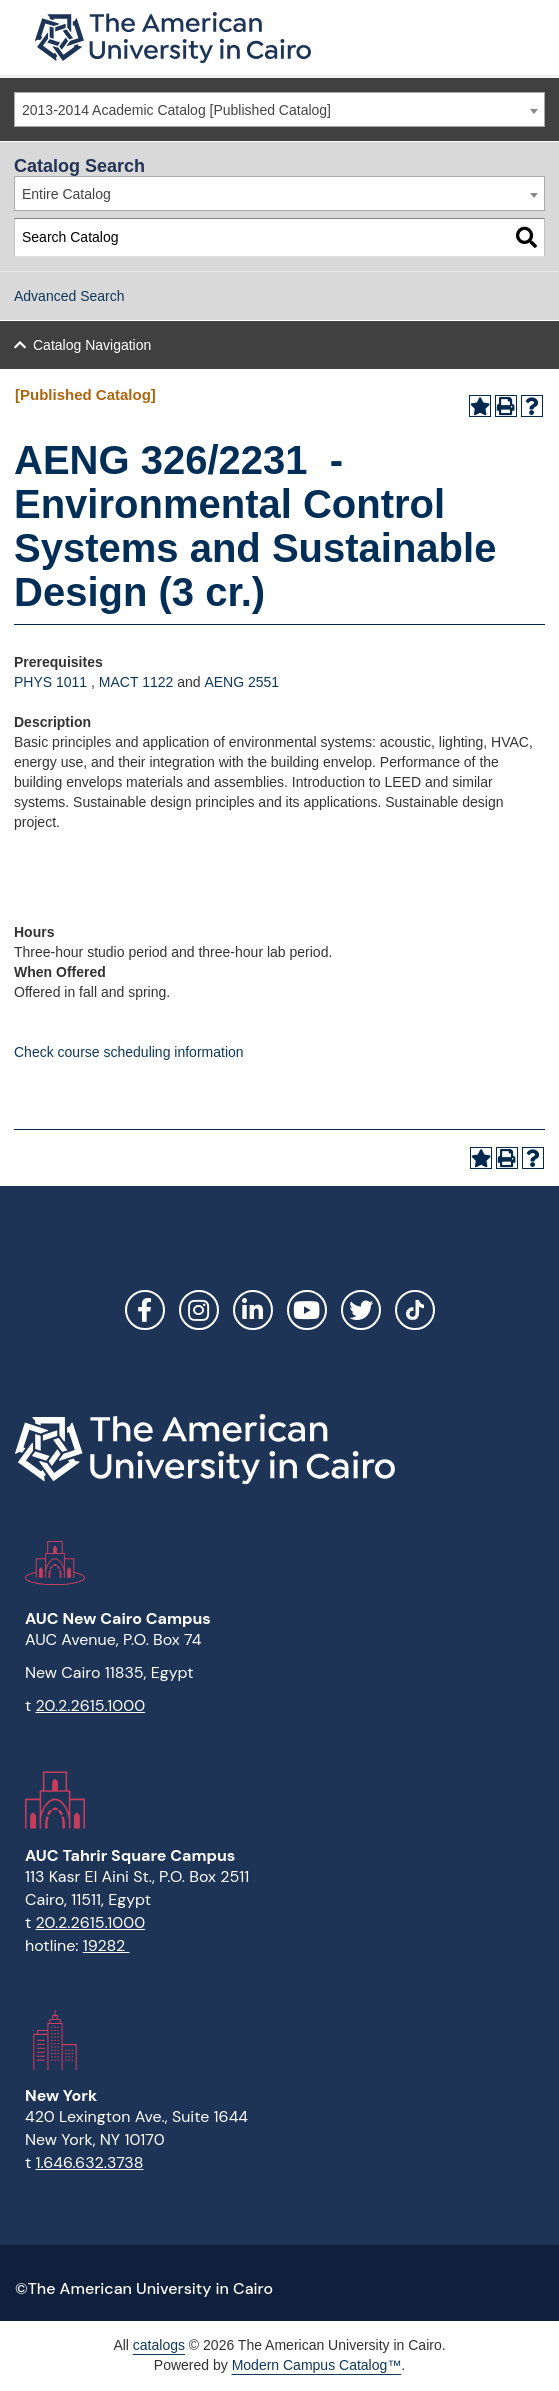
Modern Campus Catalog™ (317, 2365)
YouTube (307, 1310)
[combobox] (279, 109)
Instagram (199, 1310)
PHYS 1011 (50, 682)
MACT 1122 (136, 682)
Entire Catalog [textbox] (66, 194)
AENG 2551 (241, 682)
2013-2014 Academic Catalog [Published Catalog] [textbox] (176, 110)
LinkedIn (253, 1310)
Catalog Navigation (92, 345)
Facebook (145, 1310)
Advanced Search (69, 296)
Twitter (361, 1310)
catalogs (159, 2345)
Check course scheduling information (129, 1052)
